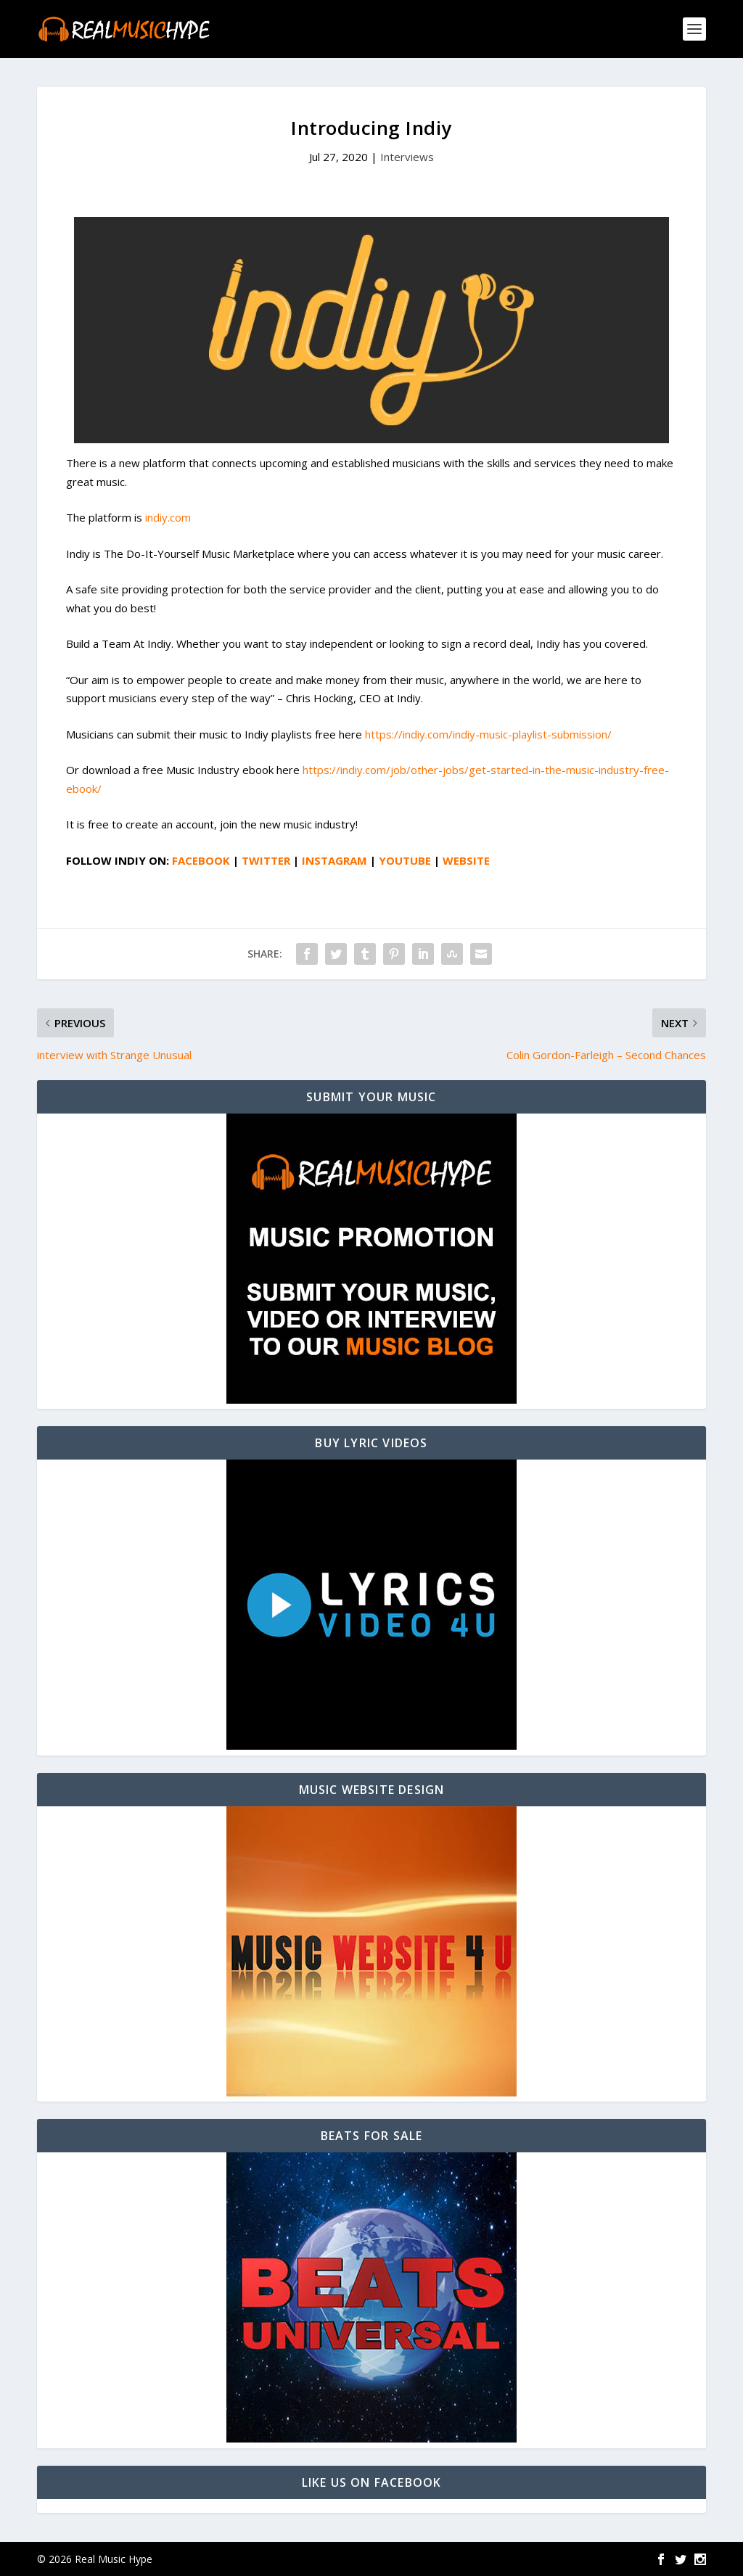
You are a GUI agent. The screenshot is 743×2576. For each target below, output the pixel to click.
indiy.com (168, 517)
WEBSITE (466, 860)
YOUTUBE (405, 860)
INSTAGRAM (334, 860)
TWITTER (266, 860)
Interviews (407, 156)
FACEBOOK (201, 860)
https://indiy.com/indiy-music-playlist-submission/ (488, 734)
